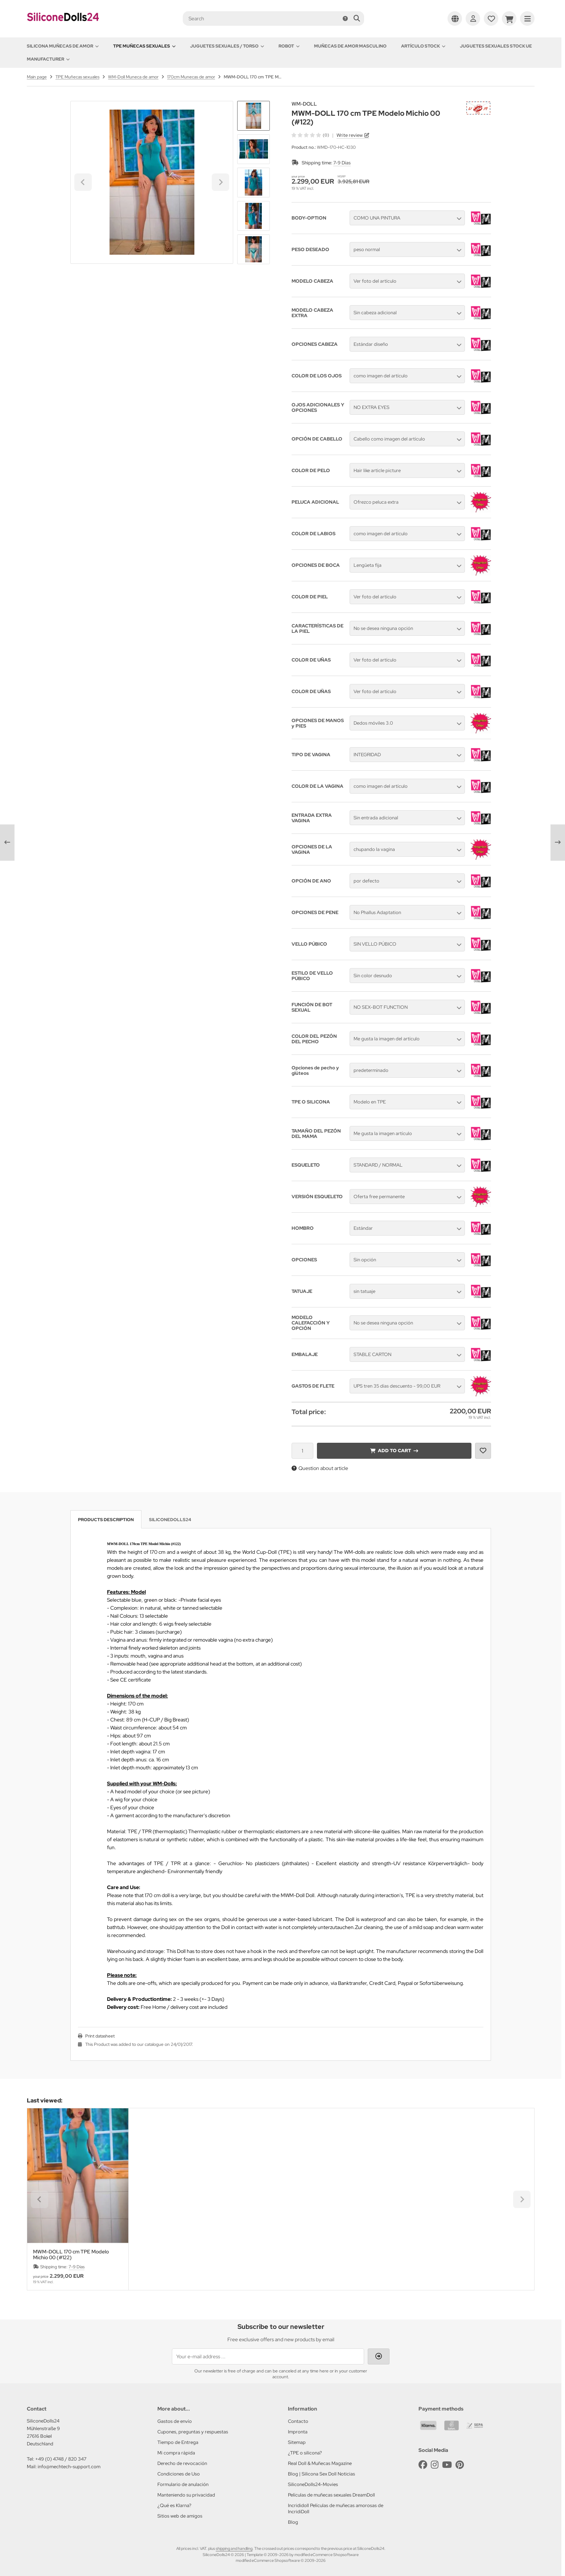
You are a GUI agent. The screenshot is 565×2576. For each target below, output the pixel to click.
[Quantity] (302, 1451)
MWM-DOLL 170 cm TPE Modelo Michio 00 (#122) (71, 2254)
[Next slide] (253, 252)
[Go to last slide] (253, 113)
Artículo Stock (423, 46)
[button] (253, 149)
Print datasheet (100, 2036)
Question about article (320, 1468)
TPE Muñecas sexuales (144, 46)
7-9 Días (342, 163)
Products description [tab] (106, 1520)
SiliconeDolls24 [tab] (170, 1520)
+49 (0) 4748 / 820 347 (60, 2459)
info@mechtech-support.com (69, 2467)
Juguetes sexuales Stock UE (496, 46)
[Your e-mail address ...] (268, 2356)
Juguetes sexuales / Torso (227, 46)
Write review (350, 135)
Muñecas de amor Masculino (350, 46)
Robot (289, 46)
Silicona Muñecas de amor (63, 46)
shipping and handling (234, 2548)
